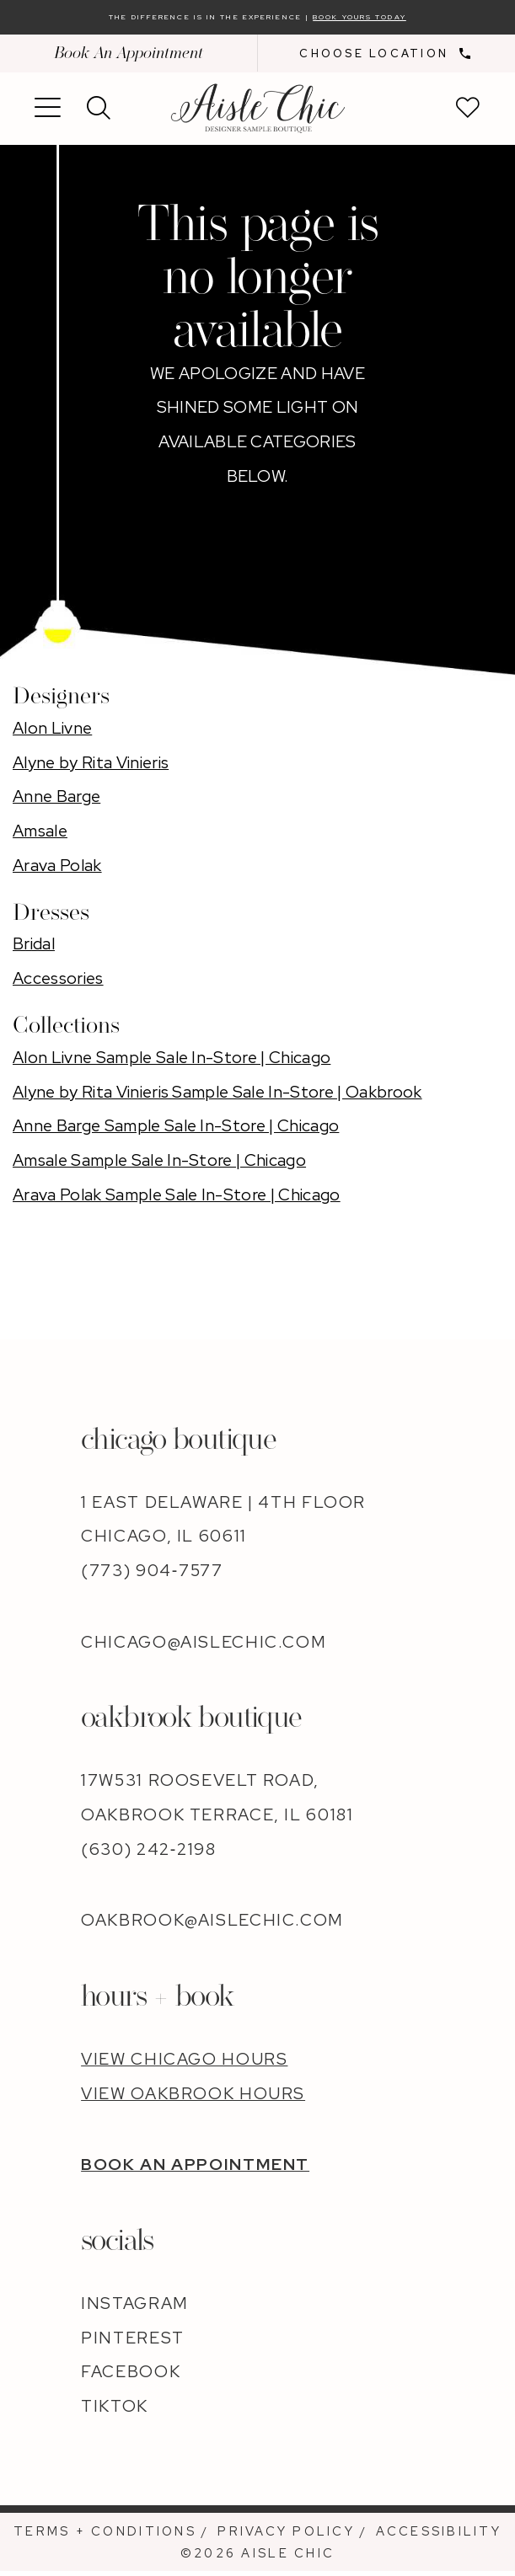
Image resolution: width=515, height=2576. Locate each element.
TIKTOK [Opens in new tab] (114, 2411)
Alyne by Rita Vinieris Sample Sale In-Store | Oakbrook (217, 1097)
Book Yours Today (418, 20)
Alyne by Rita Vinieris (91, 767)
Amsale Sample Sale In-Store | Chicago (159, 1165)
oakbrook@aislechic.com (212, 1926)
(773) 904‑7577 (152, 1575)
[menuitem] (128, 58)
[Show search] (99, 113)
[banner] (257, 113)
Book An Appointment (128, 58)
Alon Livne (52, 733)
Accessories (58, 984)
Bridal (34, 949)
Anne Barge (56, 802)
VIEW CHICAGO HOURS (184, 2064)
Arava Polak (57, 870)
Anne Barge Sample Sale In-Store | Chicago (176, 1131)
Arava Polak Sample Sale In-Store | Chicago (177, 1200)
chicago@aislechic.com (203, 1647)
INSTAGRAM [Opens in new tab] (135, 2308)
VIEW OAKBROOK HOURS (193, 2098)
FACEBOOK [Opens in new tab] (130, 2377)
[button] (48, 114)
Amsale (40, 836)
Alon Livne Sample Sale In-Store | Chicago (171, 1062)
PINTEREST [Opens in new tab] (133, 2343)
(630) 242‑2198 (148, 1854)
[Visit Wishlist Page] (468, 113)
